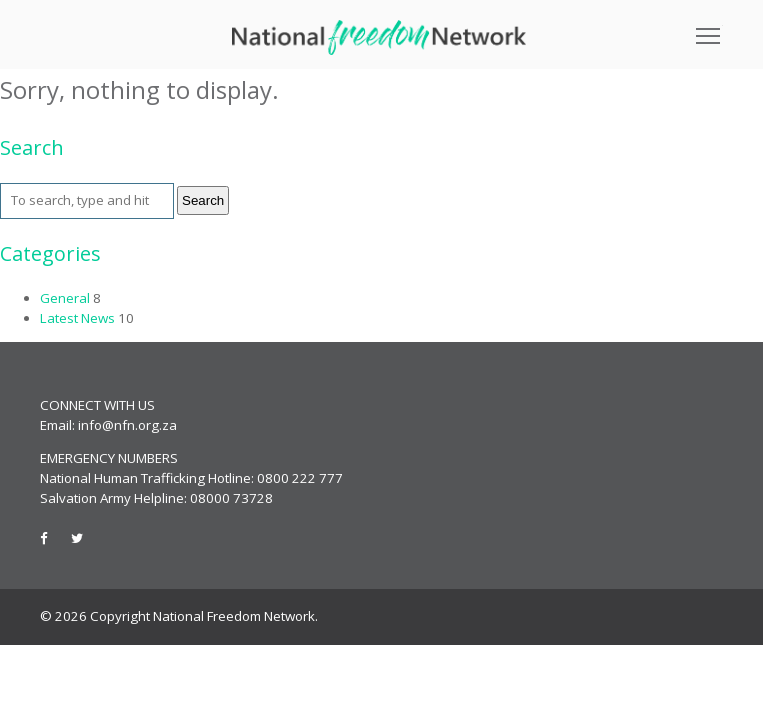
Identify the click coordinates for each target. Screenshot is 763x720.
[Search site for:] (87, 201)
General (65, 298)
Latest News (77, 318)
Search (203, 200)
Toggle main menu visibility (709, 29)
